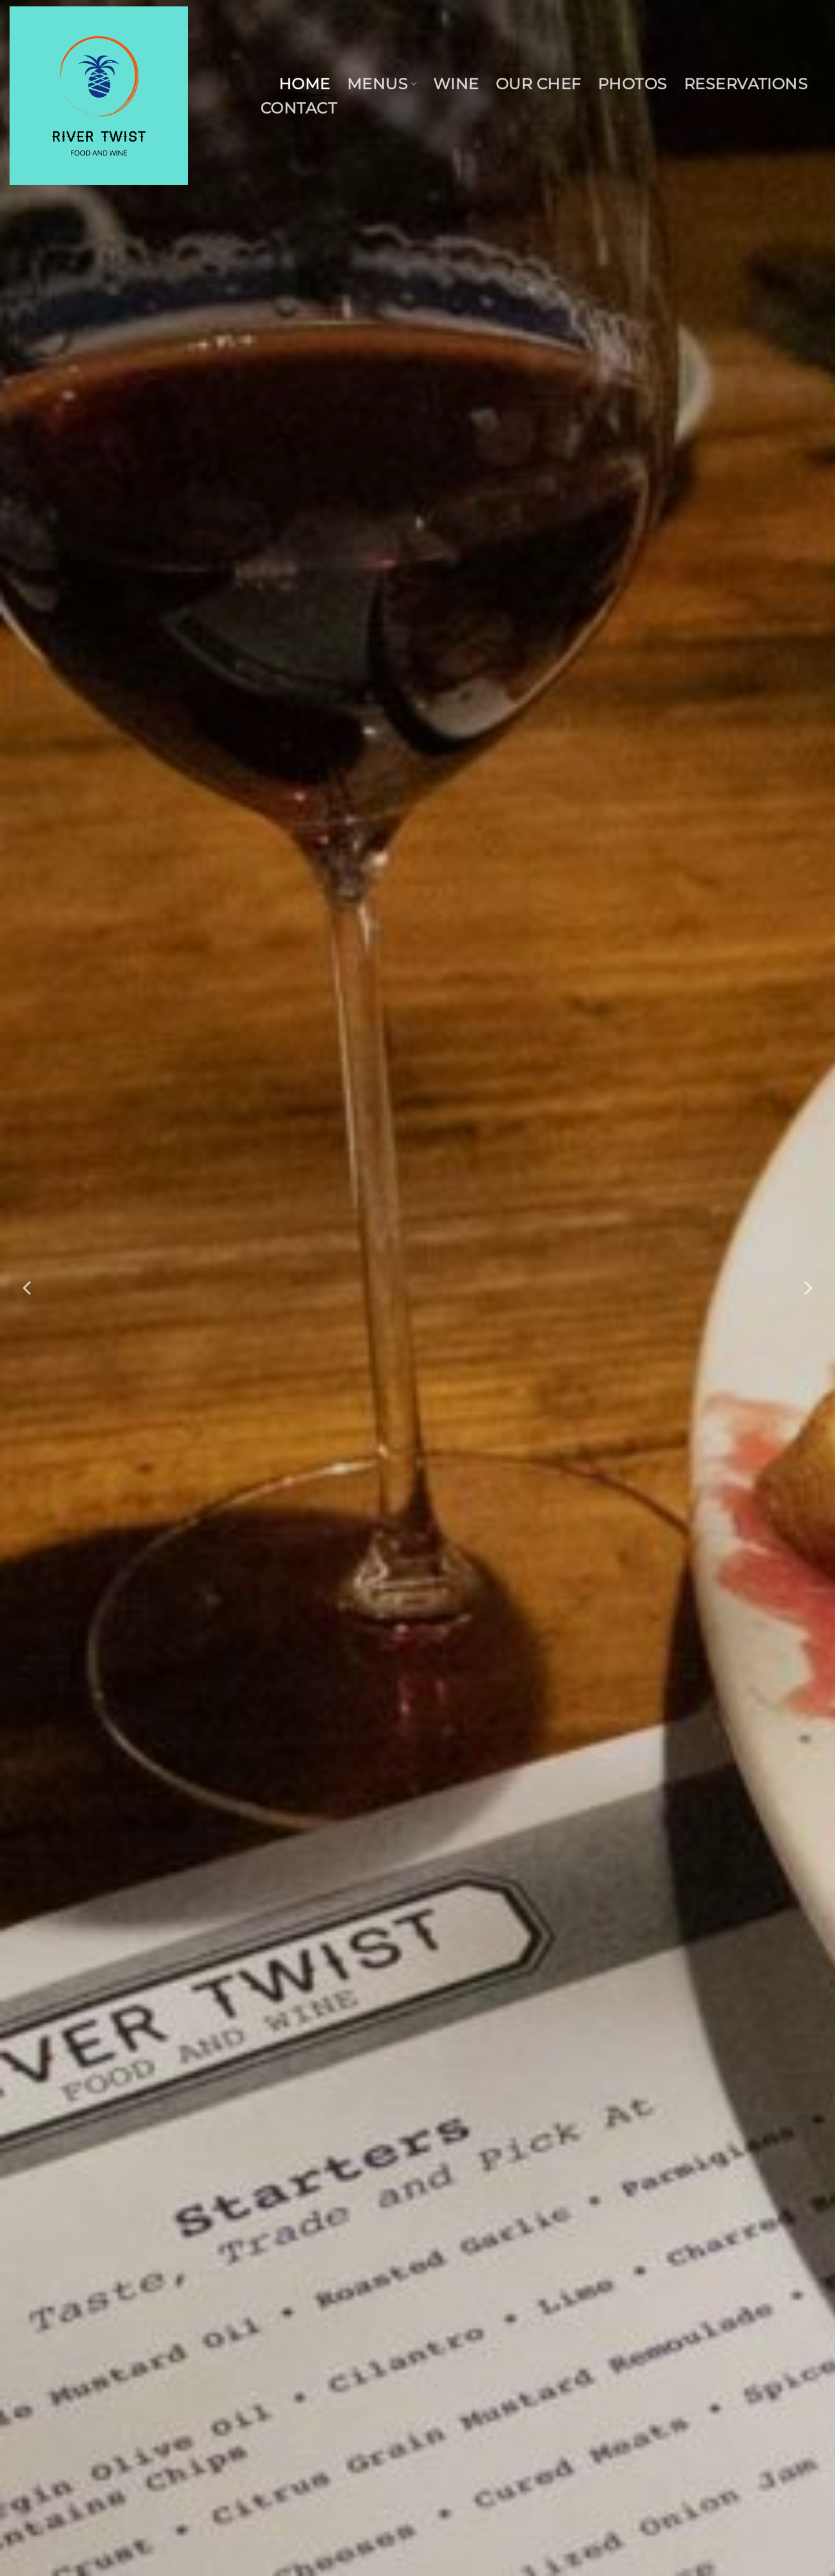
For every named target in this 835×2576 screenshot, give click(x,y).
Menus (382, 84)
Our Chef (538, 84)
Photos (632, 84)
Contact (298, 108)
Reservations (746, 84)
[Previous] (28, 1288)
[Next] (806, 1288)
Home (304, 84)
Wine (456, 84)
